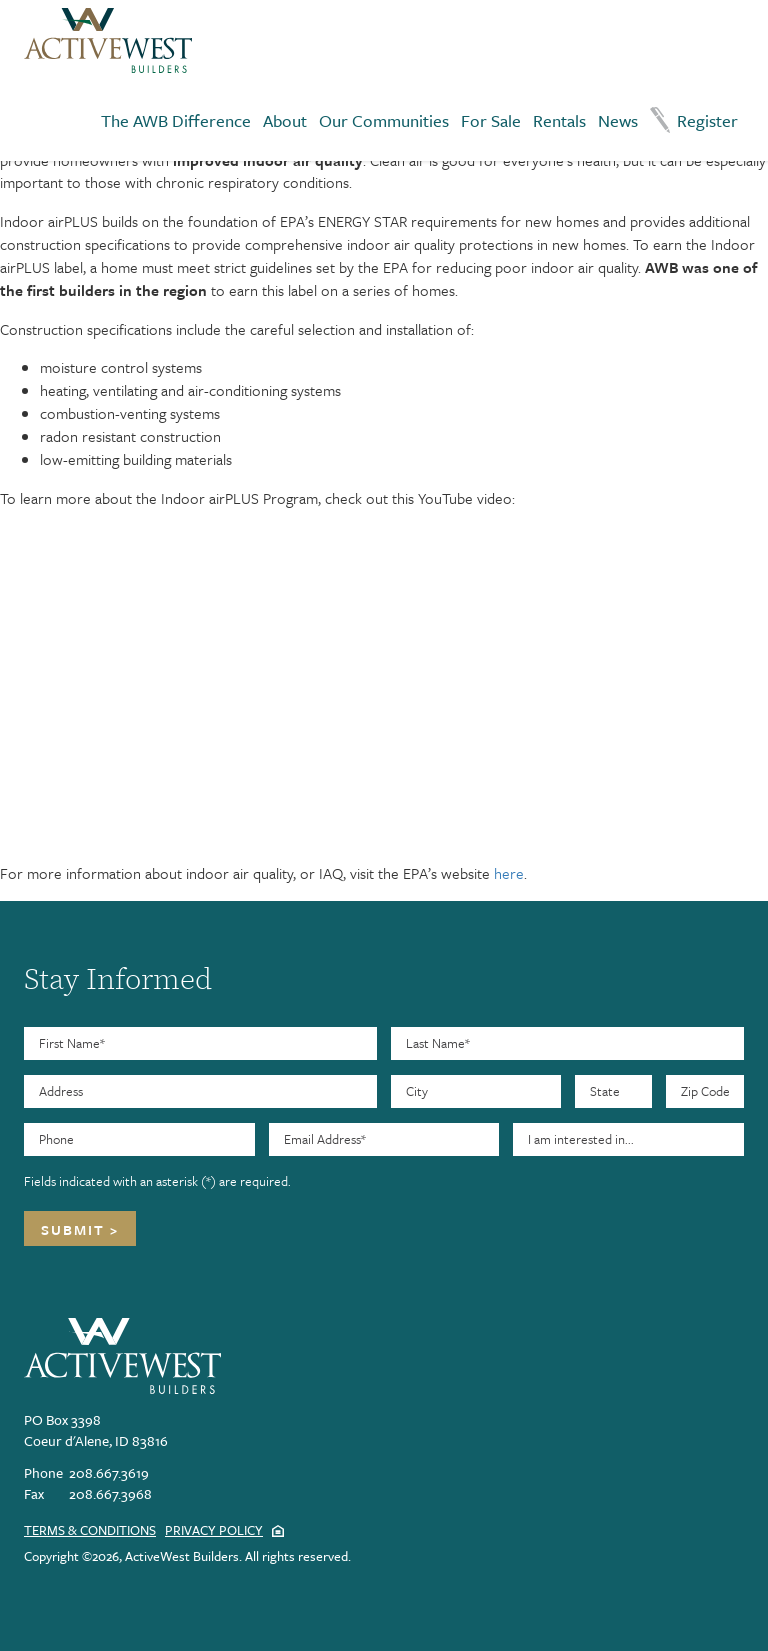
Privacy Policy (214, 1530)
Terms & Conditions (90, 1530)
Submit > (80, 1229)
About (285, 120)
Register (707, 120)
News (618, 120)
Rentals (559, 120)
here (509, 873)
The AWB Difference (176, 120)
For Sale (491, 120)
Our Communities (384, 120)
